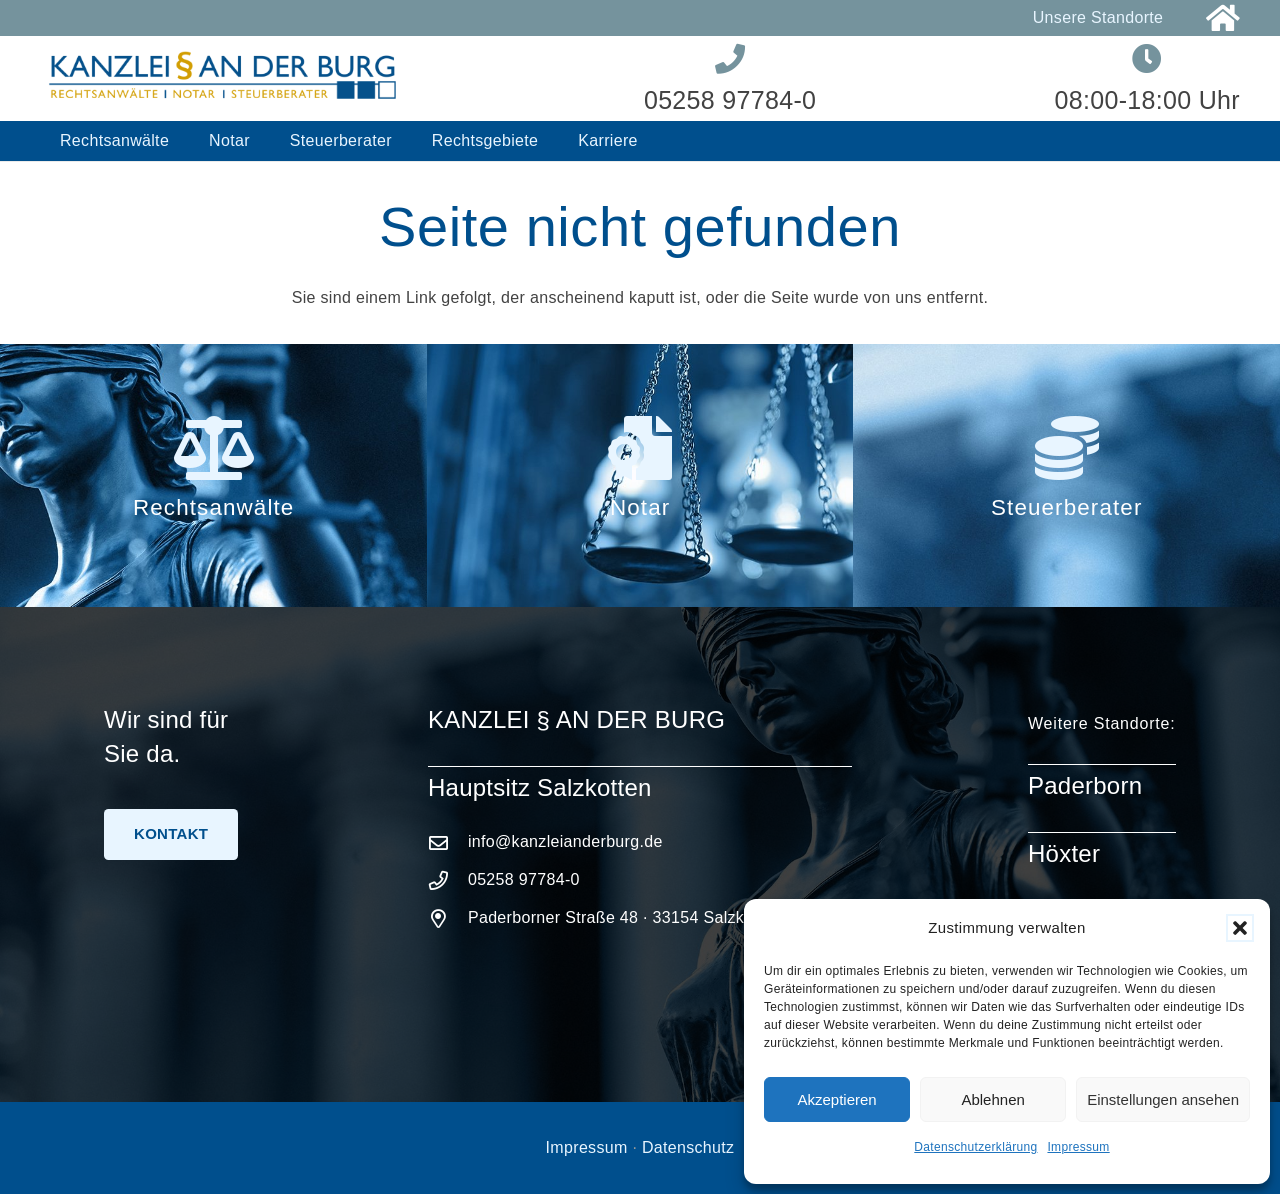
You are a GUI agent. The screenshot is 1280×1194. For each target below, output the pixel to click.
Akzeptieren (836, 1099)
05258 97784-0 (524, 879)
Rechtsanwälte (213, 507)
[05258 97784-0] (448, 880)
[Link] (1223, 18)
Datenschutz (688, 1147)
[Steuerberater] (1066, 448)
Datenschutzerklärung (975, 1147)
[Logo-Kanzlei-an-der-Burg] (223, 78)
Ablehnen (992, 1099)
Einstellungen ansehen (1163, 1099)
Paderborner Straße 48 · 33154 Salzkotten (624, 917)
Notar (640, 507)
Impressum (1078, 1147)
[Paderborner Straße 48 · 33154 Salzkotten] (448, 918)
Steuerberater (1066, 507)
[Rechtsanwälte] (213, 448)
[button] (1240, 928)
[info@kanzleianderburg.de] (448, 842)
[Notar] (640, 448)
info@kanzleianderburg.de (565, 841)
